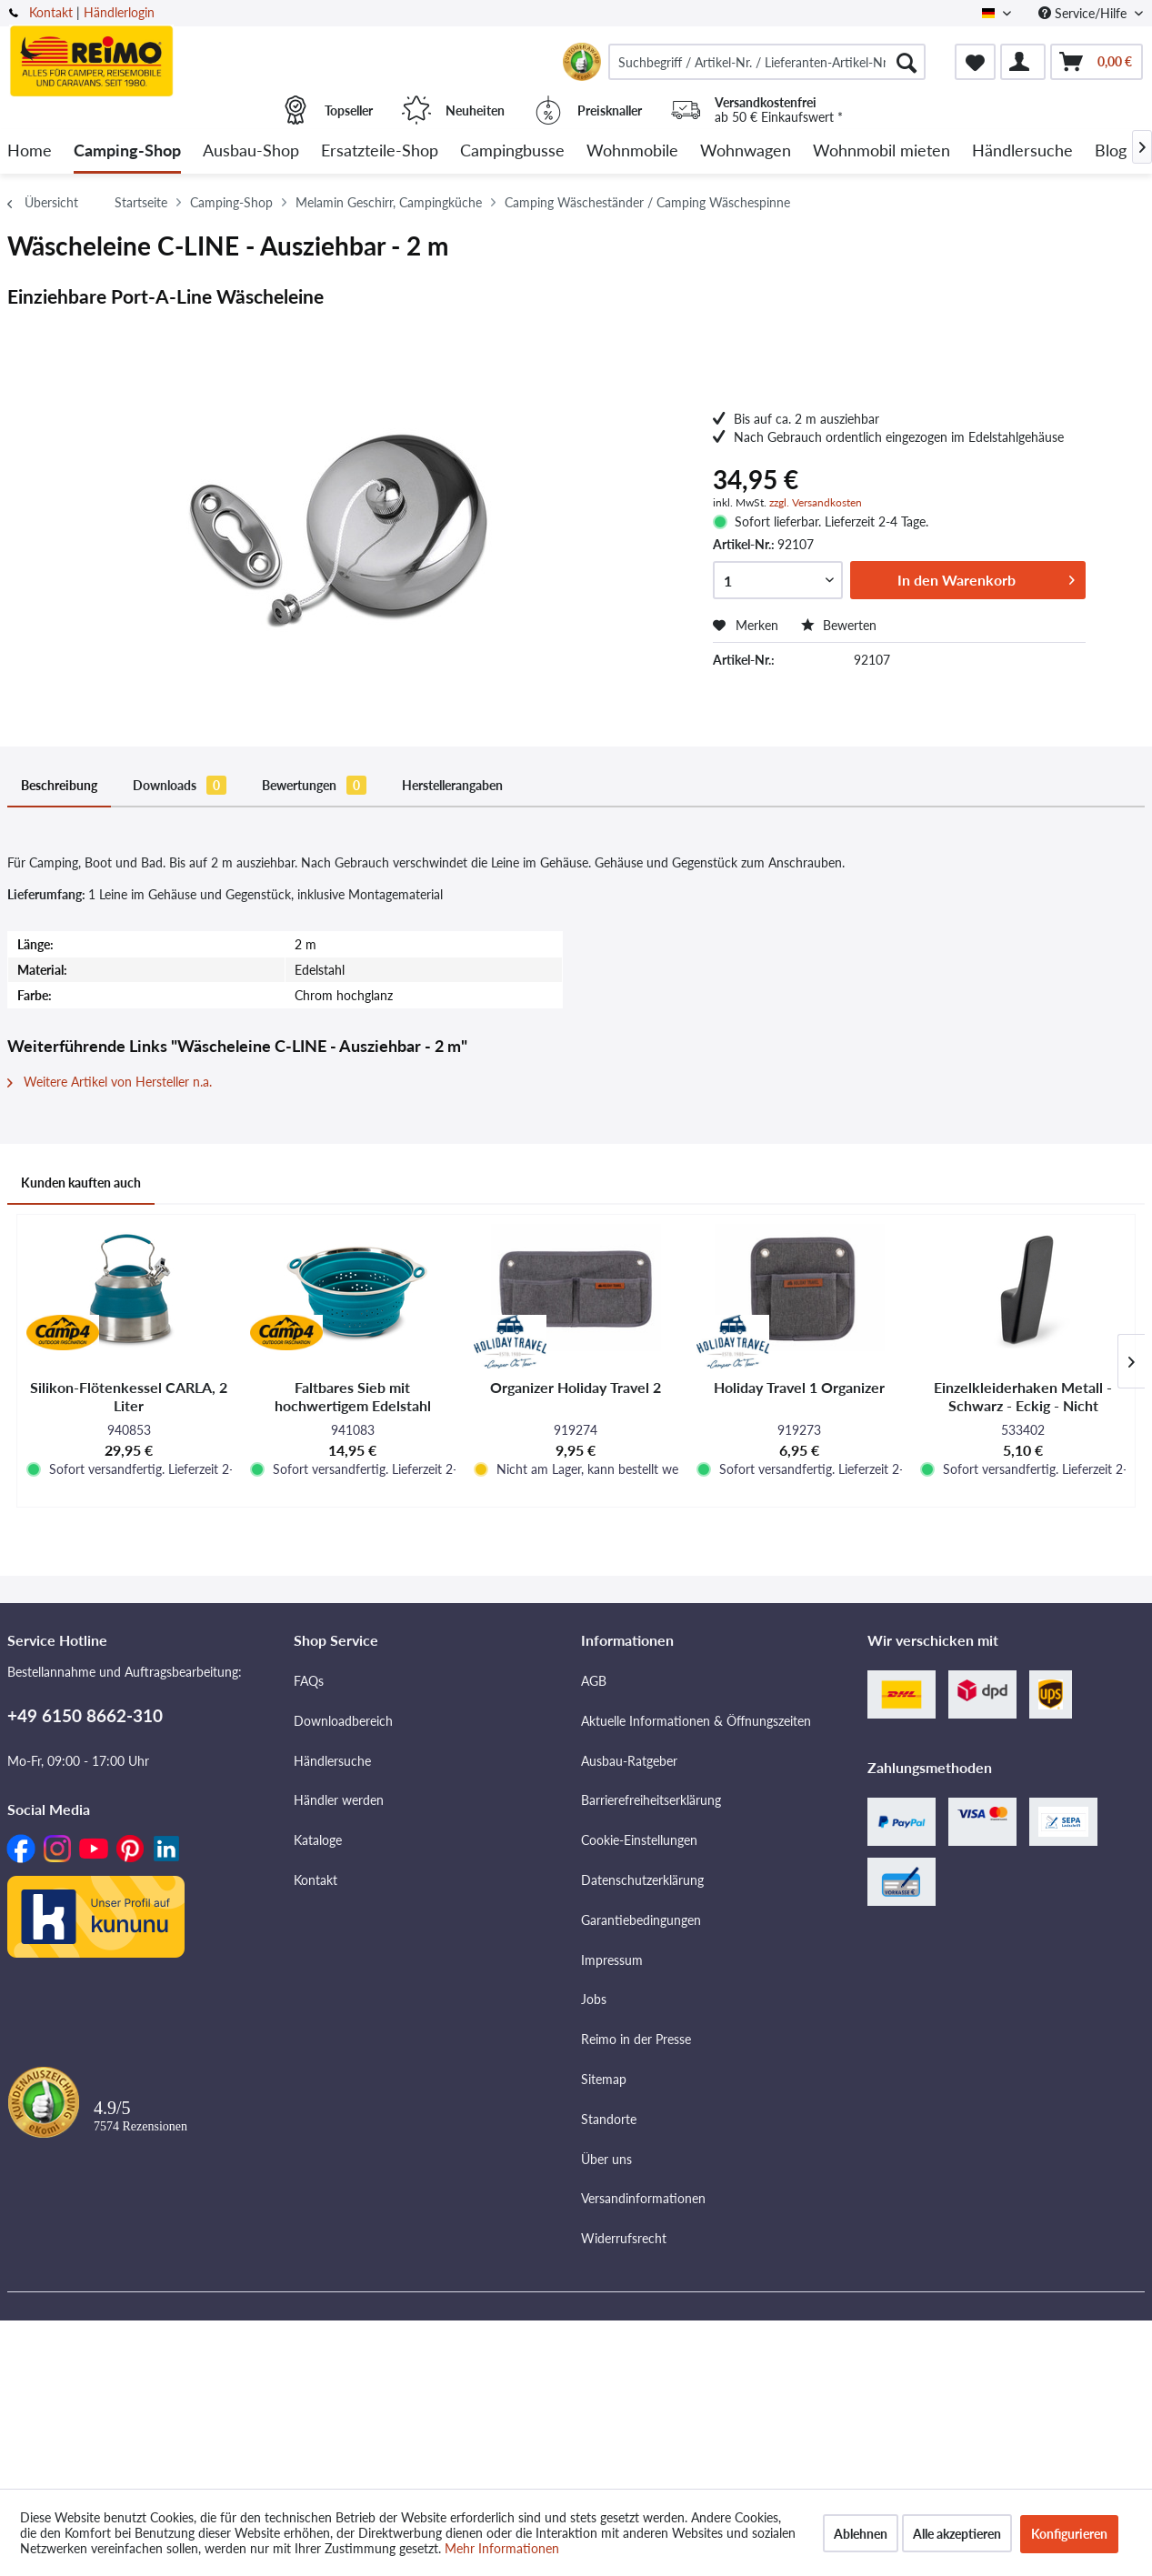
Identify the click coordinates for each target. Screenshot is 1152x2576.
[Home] (29, 151)
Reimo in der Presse (636, 2039)
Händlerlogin (119, 12)
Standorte (608, 2119)
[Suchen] (906, 62)
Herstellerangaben (452, 785)
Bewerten (839, 625)
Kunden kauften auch (81, 1182)
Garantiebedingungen (641, 1920)
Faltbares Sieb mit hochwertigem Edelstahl (353, 1396)
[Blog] (1111, 151)
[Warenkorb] (1096, 62)
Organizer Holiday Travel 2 (575, 1387)
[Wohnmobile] (632, 151)
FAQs (309, 1681)
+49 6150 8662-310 (85, 1715)
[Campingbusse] (512, 151)
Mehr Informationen (502, 2548)
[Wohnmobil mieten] (881, 151)
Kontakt (51, 12)
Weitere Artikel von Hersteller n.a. (109, 1081)
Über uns (606, 2159)
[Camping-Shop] (127, 151)
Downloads (179, 785)
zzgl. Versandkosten (815, 502)
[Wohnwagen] (745, 151)
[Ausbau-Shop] (251, 151)
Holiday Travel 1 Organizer (799, 1387)
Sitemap (603, 2079)
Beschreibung (59, 785)
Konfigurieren (1069, 2533)
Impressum (612, 1960)
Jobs (593, 1999)
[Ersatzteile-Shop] (379, 151)
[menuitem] (767, 62)
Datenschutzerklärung (642, 1880)
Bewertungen (314, 785)
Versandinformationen (643, 2198)
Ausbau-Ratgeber (629, 1761)
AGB (593, 1681)
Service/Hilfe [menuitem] (1084, 13)
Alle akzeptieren (957, 2533)
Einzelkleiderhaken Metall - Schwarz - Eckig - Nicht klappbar (1023, 1396)
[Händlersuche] (1022, 151)
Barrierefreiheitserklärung (651, 1800)
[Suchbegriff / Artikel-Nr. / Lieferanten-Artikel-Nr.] (767, 62)
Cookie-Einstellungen (639, 1840)
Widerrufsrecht (623, 2238)
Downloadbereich (343, 1721)
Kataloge (318, 1840)
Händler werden (339, 1800)
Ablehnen (860, 2533)
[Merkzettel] (975, 62)
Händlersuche (332, 1761)
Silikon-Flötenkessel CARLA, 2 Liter (128, 1396)
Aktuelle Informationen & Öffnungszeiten (696, 1721)
